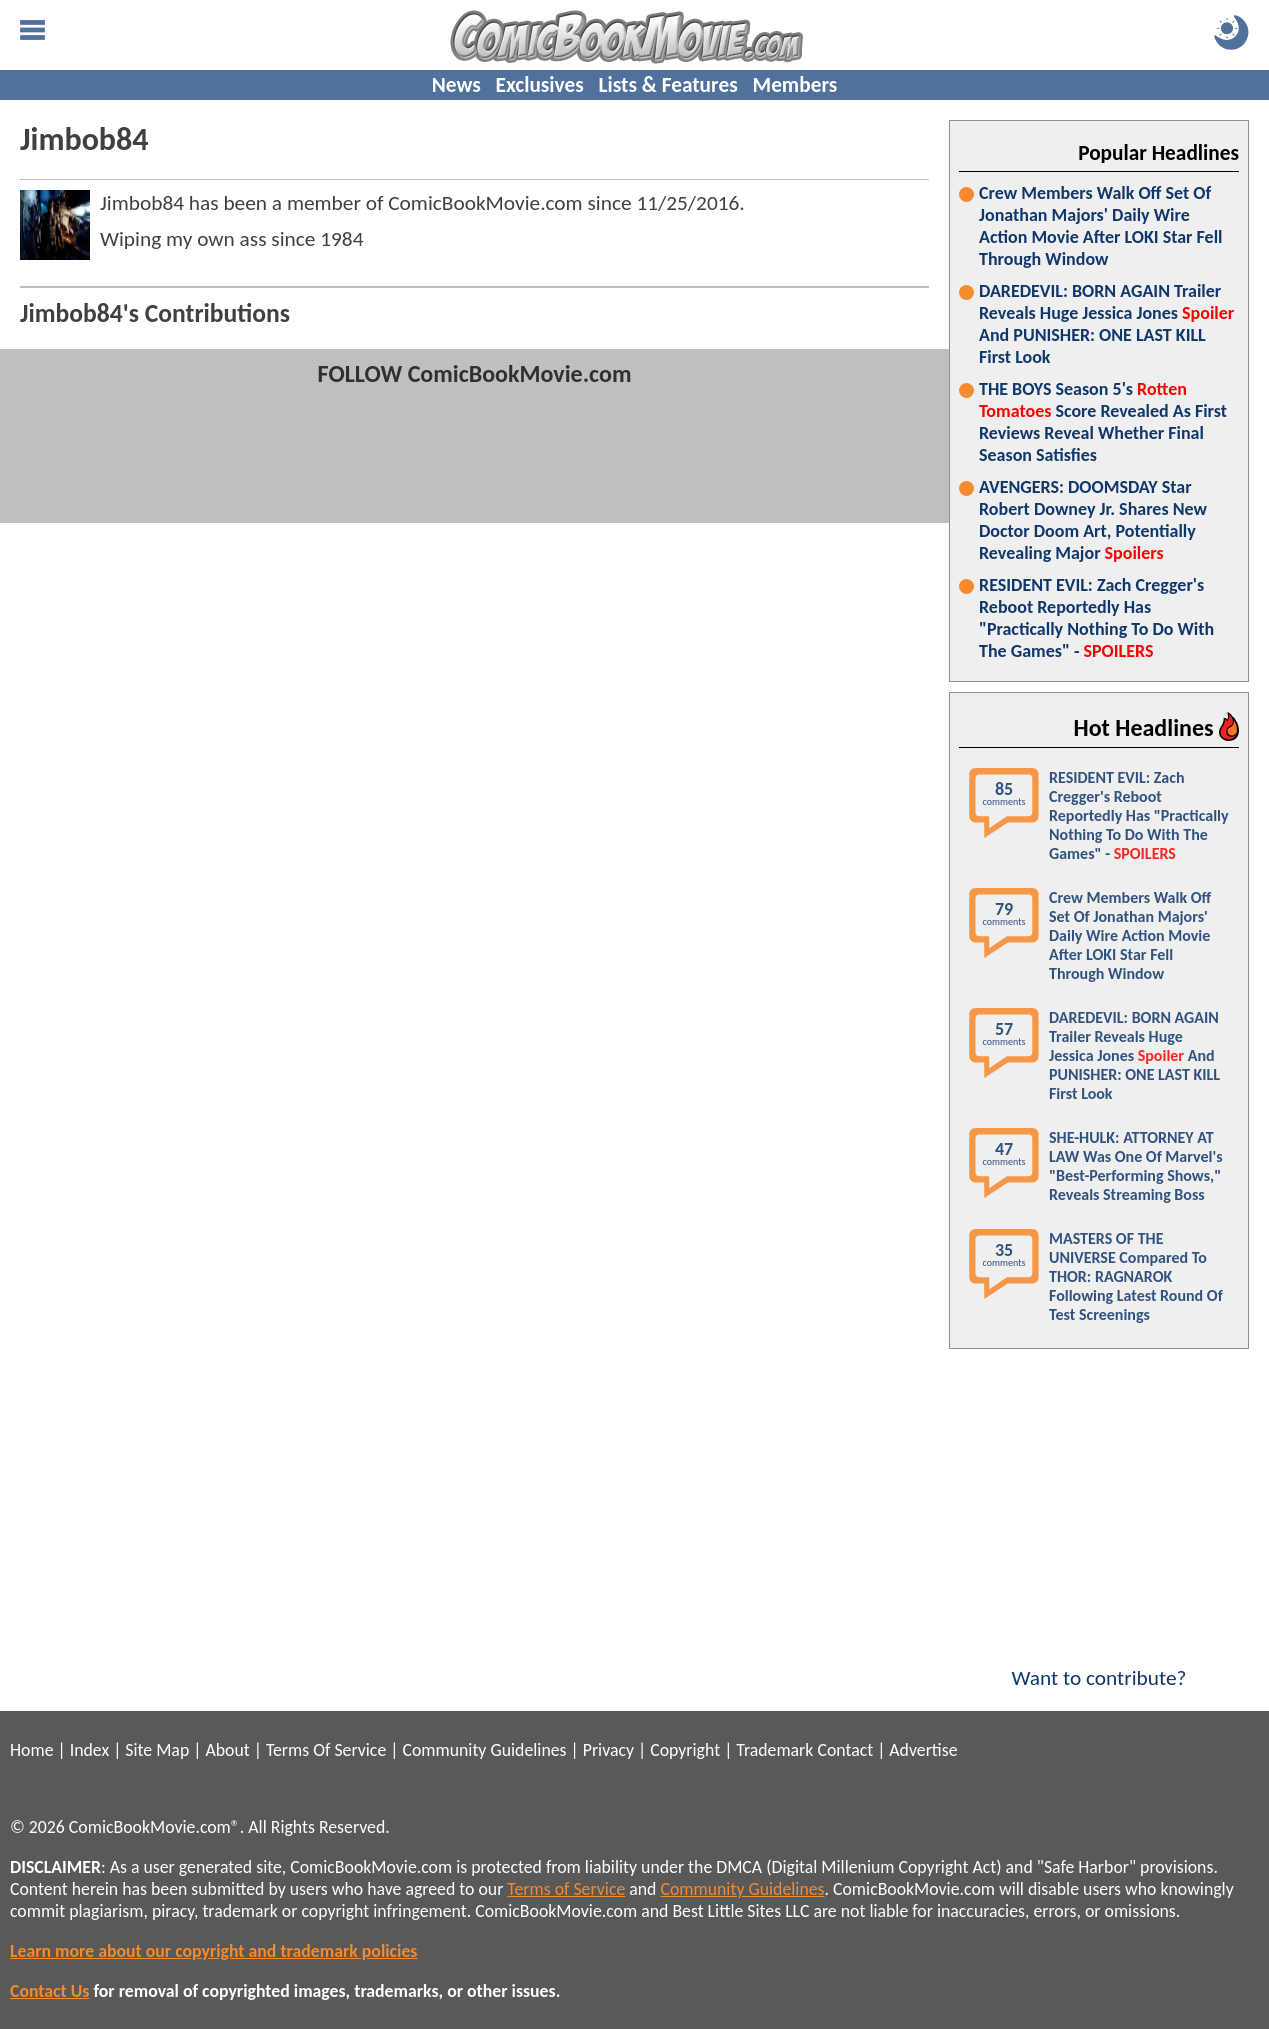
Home (31, 1750)
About (227, 1750)
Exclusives (540, 85)
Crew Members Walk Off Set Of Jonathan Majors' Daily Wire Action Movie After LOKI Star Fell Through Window (1100, 226)
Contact (845, 1750)
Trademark (774, 1750)
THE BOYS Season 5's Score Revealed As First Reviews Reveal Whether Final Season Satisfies (1103, 422)
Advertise (923, 1750)
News (456, 85)
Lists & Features (668, 85)
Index (89, 1750)
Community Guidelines (484, 1750)
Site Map (157, 1750)
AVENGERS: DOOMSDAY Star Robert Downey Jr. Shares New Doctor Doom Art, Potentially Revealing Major (1093, 520)
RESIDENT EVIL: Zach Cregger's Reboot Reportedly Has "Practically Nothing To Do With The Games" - (1096, 618)
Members (794, 85)
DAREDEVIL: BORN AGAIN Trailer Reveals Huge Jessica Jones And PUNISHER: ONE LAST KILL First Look (1106, 324)
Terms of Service (566, 1889)
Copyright (685, 1750)
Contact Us (49, 1991)
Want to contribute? (1099, 1665)
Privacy (608, 1750)
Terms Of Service (326, 1750)
